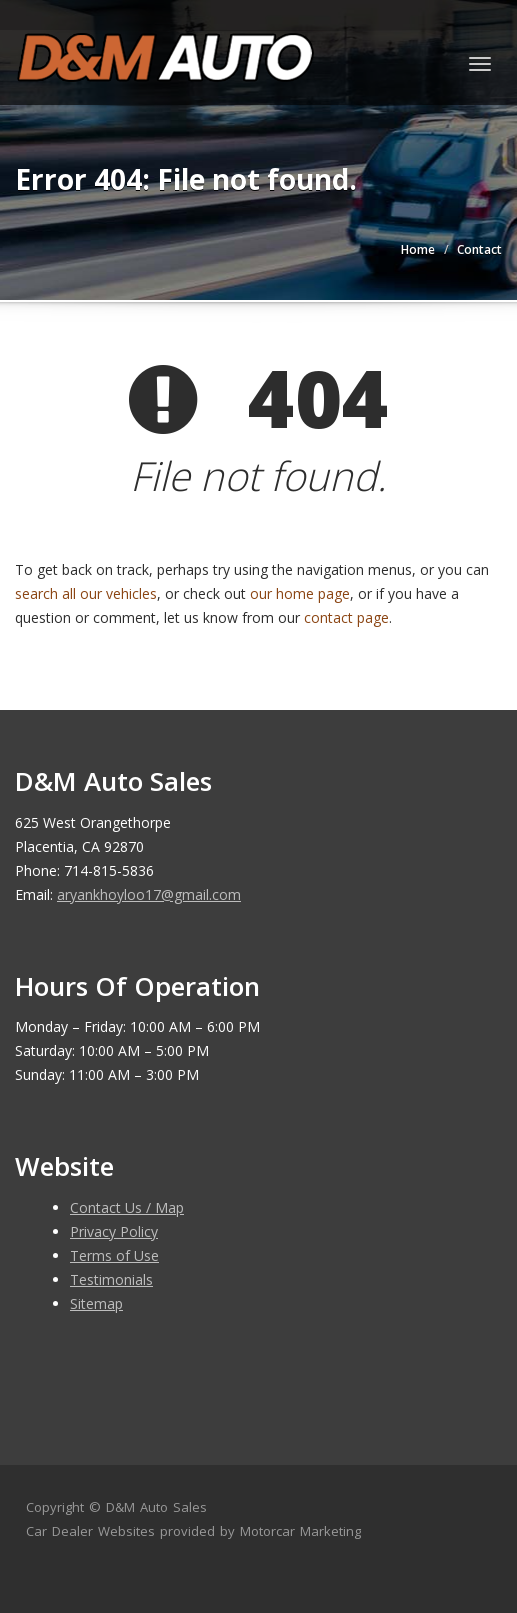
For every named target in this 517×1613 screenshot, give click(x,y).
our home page (300, 593)
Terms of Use (114, 1255)
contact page (346, 617)
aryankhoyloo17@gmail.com (149, 894)
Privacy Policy (114, 1231)
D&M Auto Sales (156, 1507)
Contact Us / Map (127, 1207)
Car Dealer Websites (90, 1531)
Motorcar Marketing (300, 1531)
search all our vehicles (86, 593)
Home (418, 249)
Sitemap (96, 1303)
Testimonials (111, 1279)
